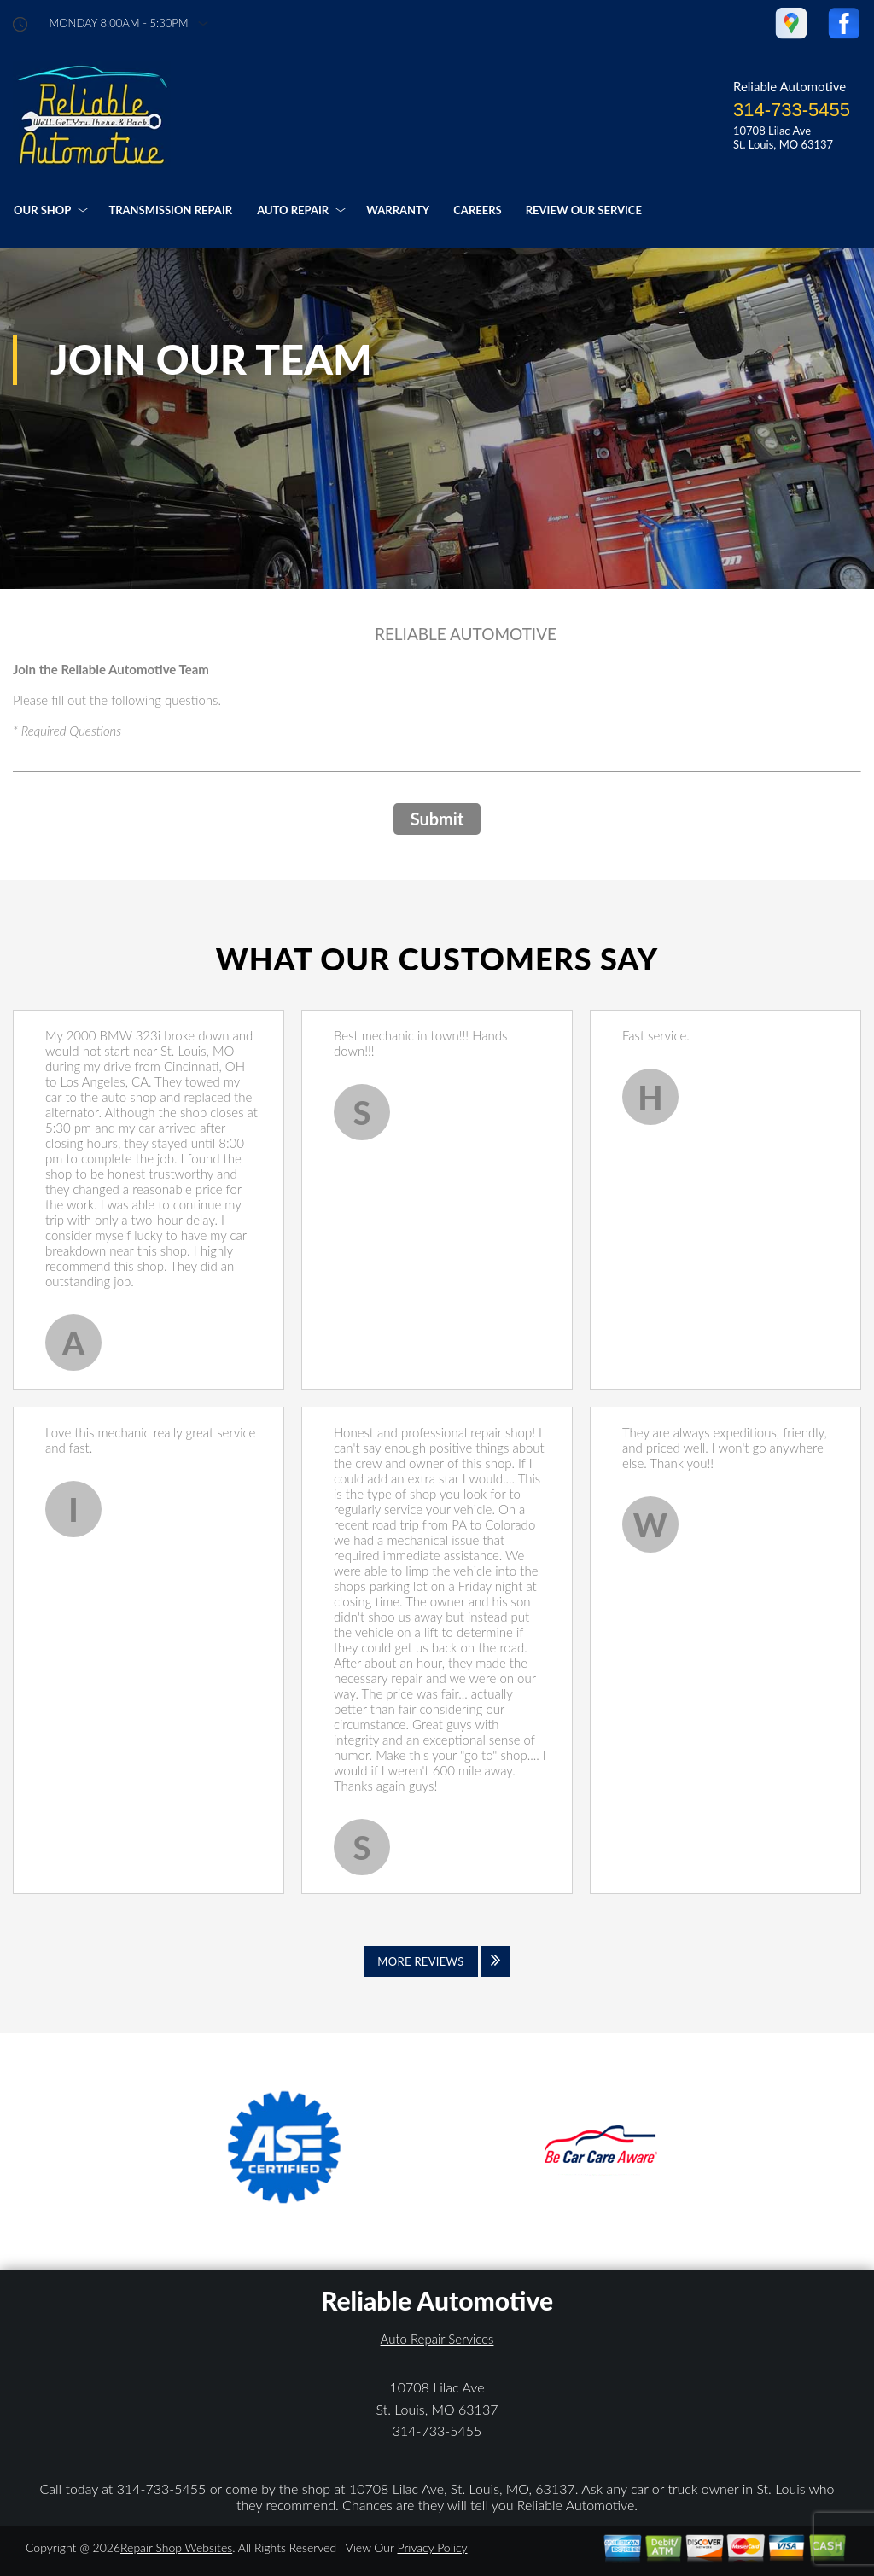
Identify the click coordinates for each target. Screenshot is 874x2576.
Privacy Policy (432, 2547)
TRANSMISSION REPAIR (170, 210)
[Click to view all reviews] (437, 1961)
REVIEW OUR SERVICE (584, 210)
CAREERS (477, 210)
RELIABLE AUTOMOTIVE (465, 634)
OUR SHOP (42, 210)
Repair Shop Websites (176, 2547)
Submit (437, 818)
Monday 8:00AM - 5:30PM (119, 23)
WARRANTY (397, 210)
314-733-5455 (791, 109)
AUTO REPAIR (293, 210)
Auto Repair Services (437, 2338)
